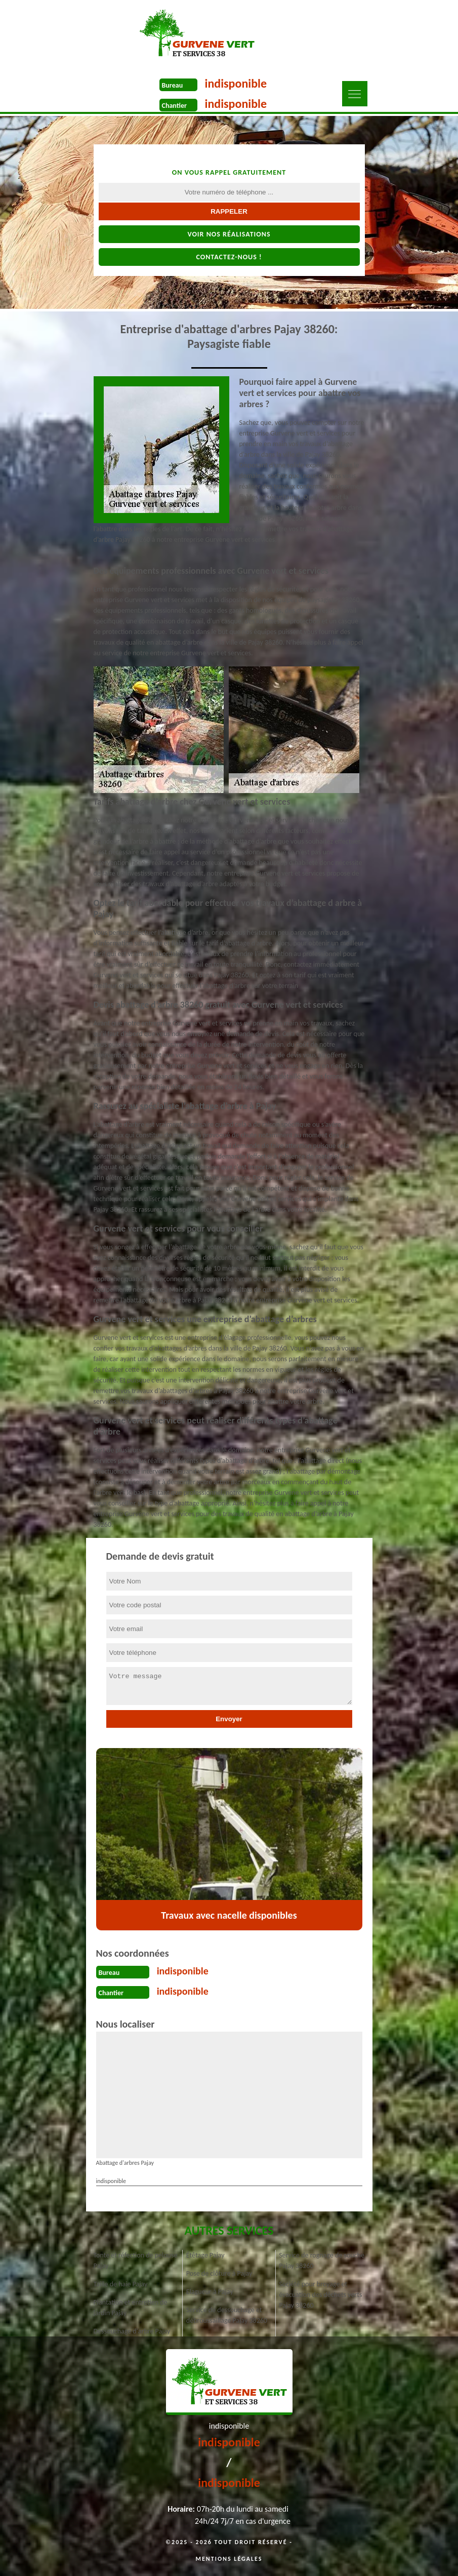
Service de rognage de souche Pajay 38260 (321, 2260)
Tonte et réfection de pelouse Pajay (136, 2260)
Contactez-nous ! (229, 257)
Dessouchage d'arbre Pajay (132, 2331)
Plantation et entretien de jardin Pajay (131, 2307)
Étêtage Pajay (205, 2255)
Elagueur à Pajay (209, 2291)
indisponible (236, 83)
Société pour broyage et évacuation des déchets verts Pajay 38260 (320, 2295)
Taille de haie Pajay (121, 2284)
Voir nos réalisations (228, 234)
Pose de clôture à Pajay (219, 2273)
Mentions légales (229, 2558)
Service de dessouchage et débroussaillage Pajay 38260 (226, 2315)
